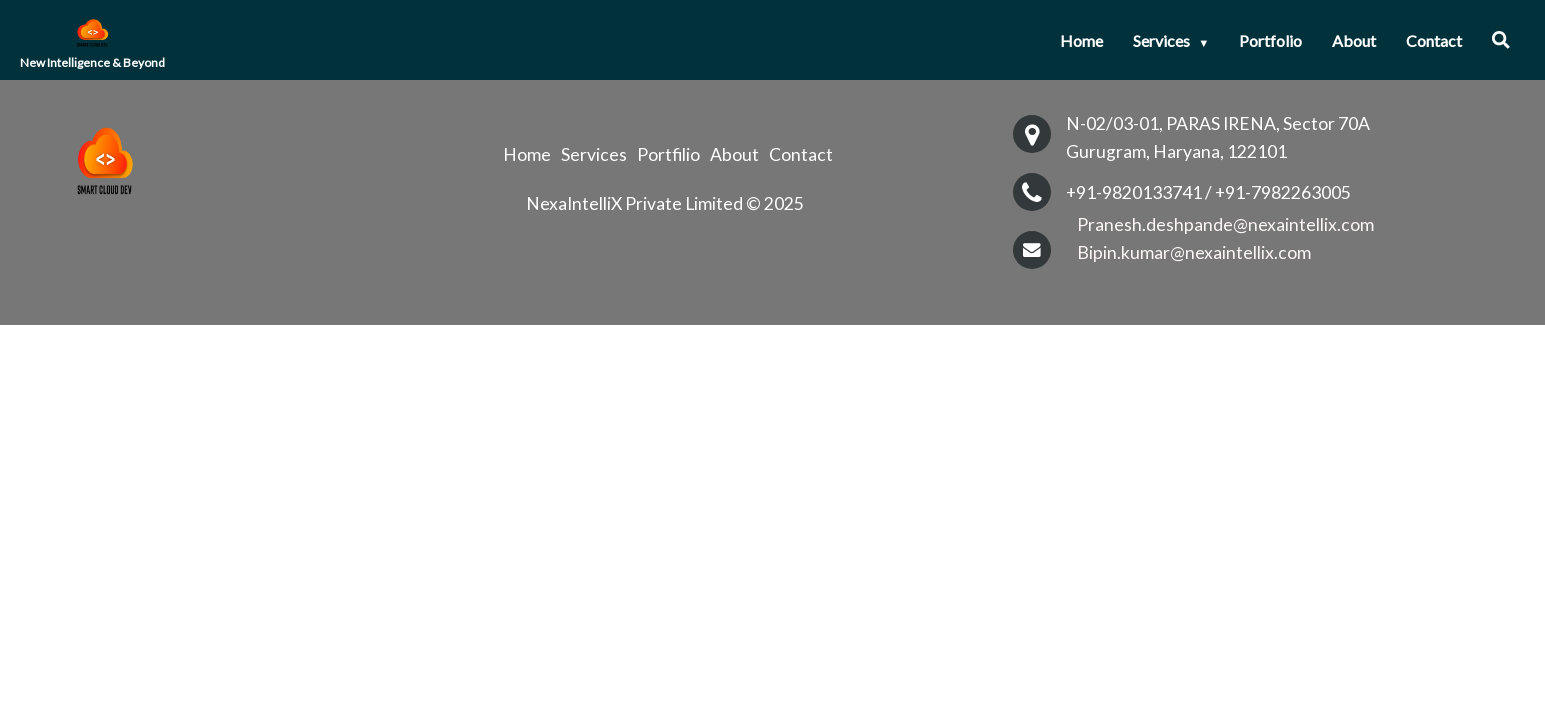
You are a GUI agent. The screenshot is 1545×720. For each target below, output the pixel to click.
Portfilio (668, 155)
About (1354, 40)
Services (1171, 40)
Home (1081, 40)
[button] (1501, 40)
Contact (1434, 40)
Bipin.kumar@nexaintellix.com (1194, 252)
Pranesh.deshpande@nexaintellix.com (1225, 224)
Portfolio (1270, 40)
